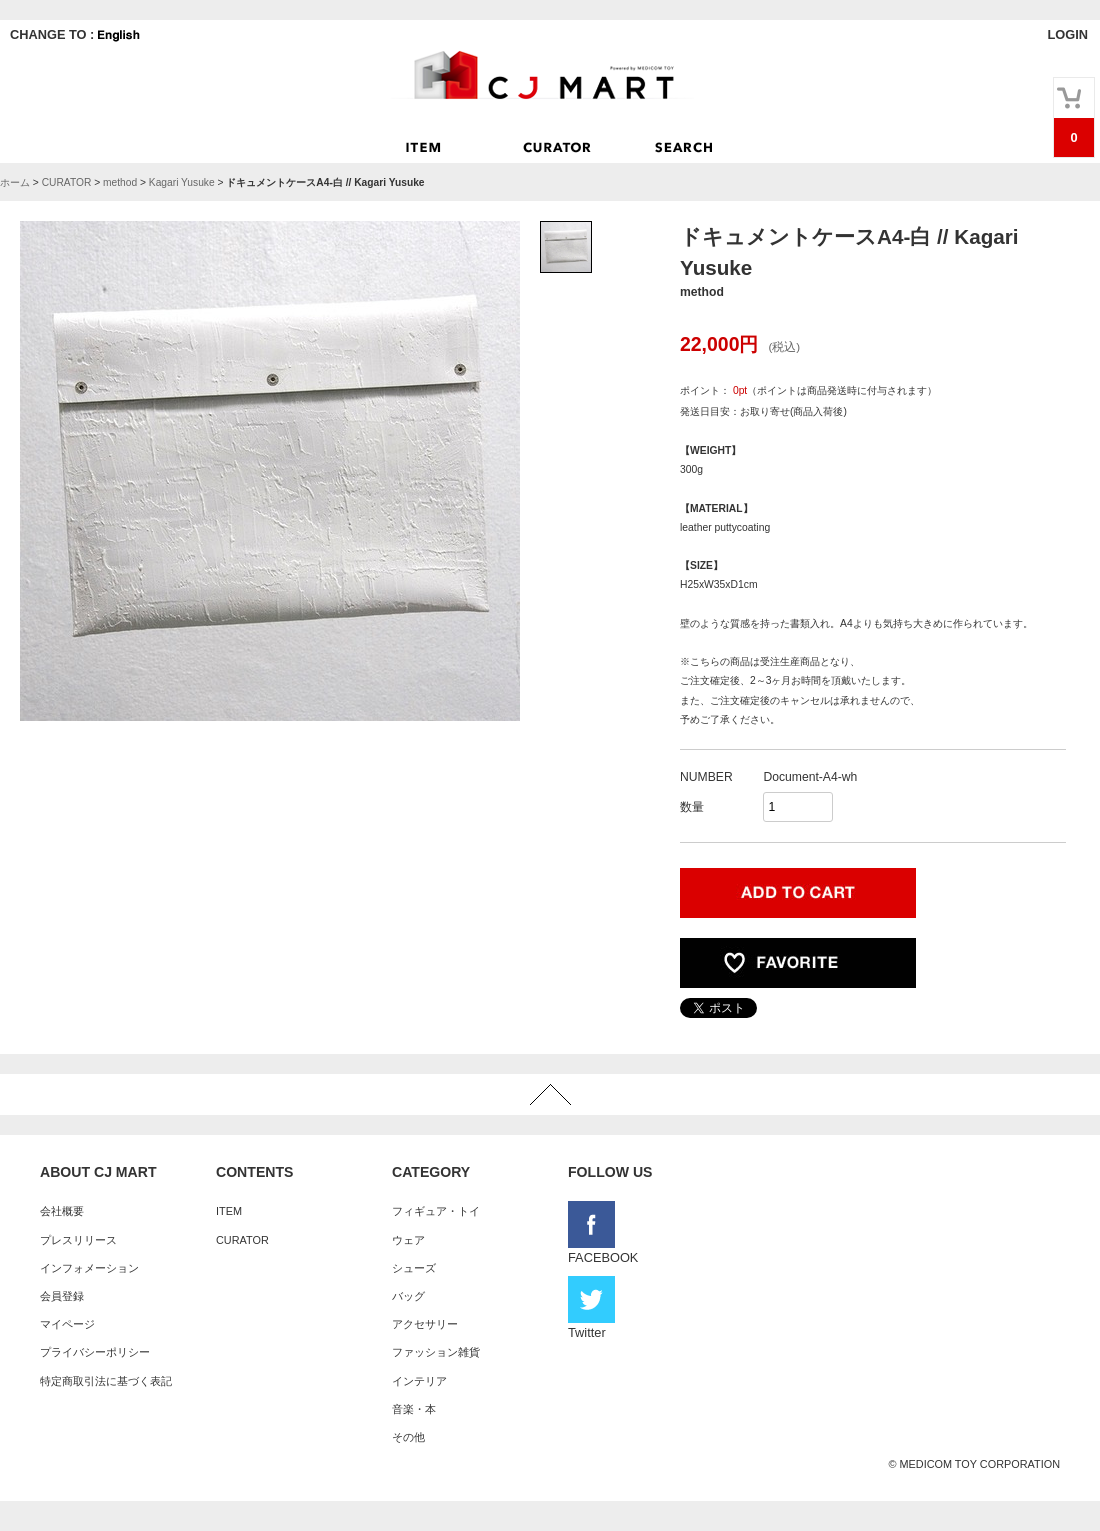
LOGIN (1067, 34)
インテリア (419, 1381)
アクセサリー (425, 1324)
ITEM (229, 1211)
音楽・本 (414, 1409)
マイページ (67, 1324)
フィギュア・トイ (436, 1211)
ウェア (408, 1240)
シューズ (414, 1268)
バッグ (408, 1296)
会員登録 (62, 1296)
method (120, 182)
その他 (408, 1437)
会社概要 (62, 1211)
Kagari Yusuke (182, 182)
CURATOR (67, 182)
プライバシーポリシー (95, 1352)
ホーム (15, 182)
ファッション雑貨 (436, 1352)
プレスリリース (78, 1240)
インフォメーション (89, 1268)
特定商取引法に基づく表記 (106, 1381)
